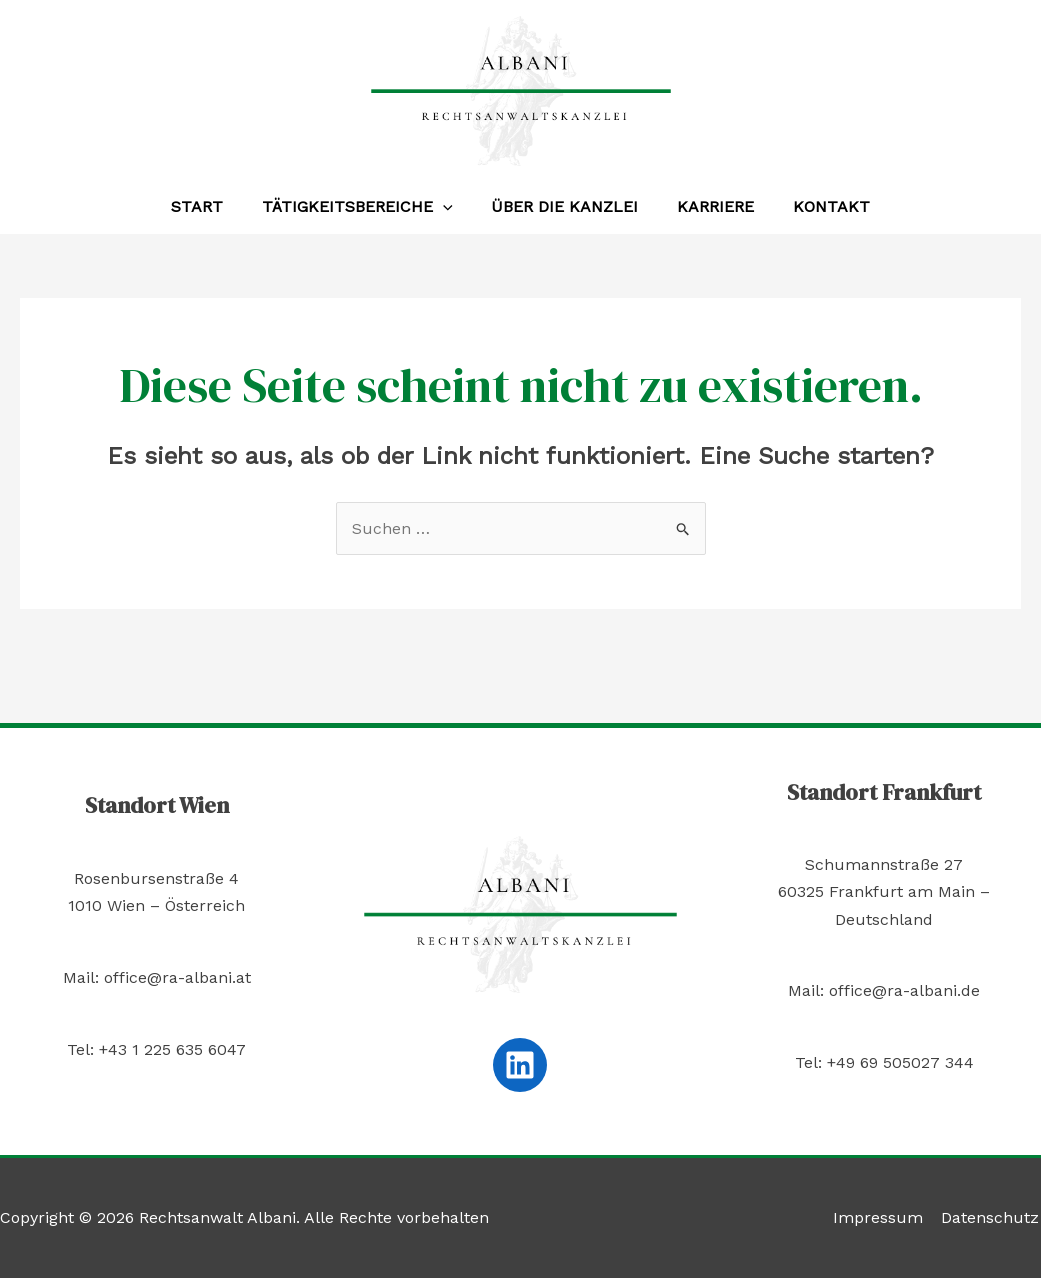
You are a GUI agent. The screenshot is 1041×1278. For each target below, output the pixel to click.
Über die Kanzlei (564, 206)
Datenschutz (992, 1217)
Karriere (708, 206)
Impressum (882, 1217)
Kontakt (817, 206)
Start (211, 206)
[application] (450, 207)
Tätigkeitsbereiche (364, 207)
